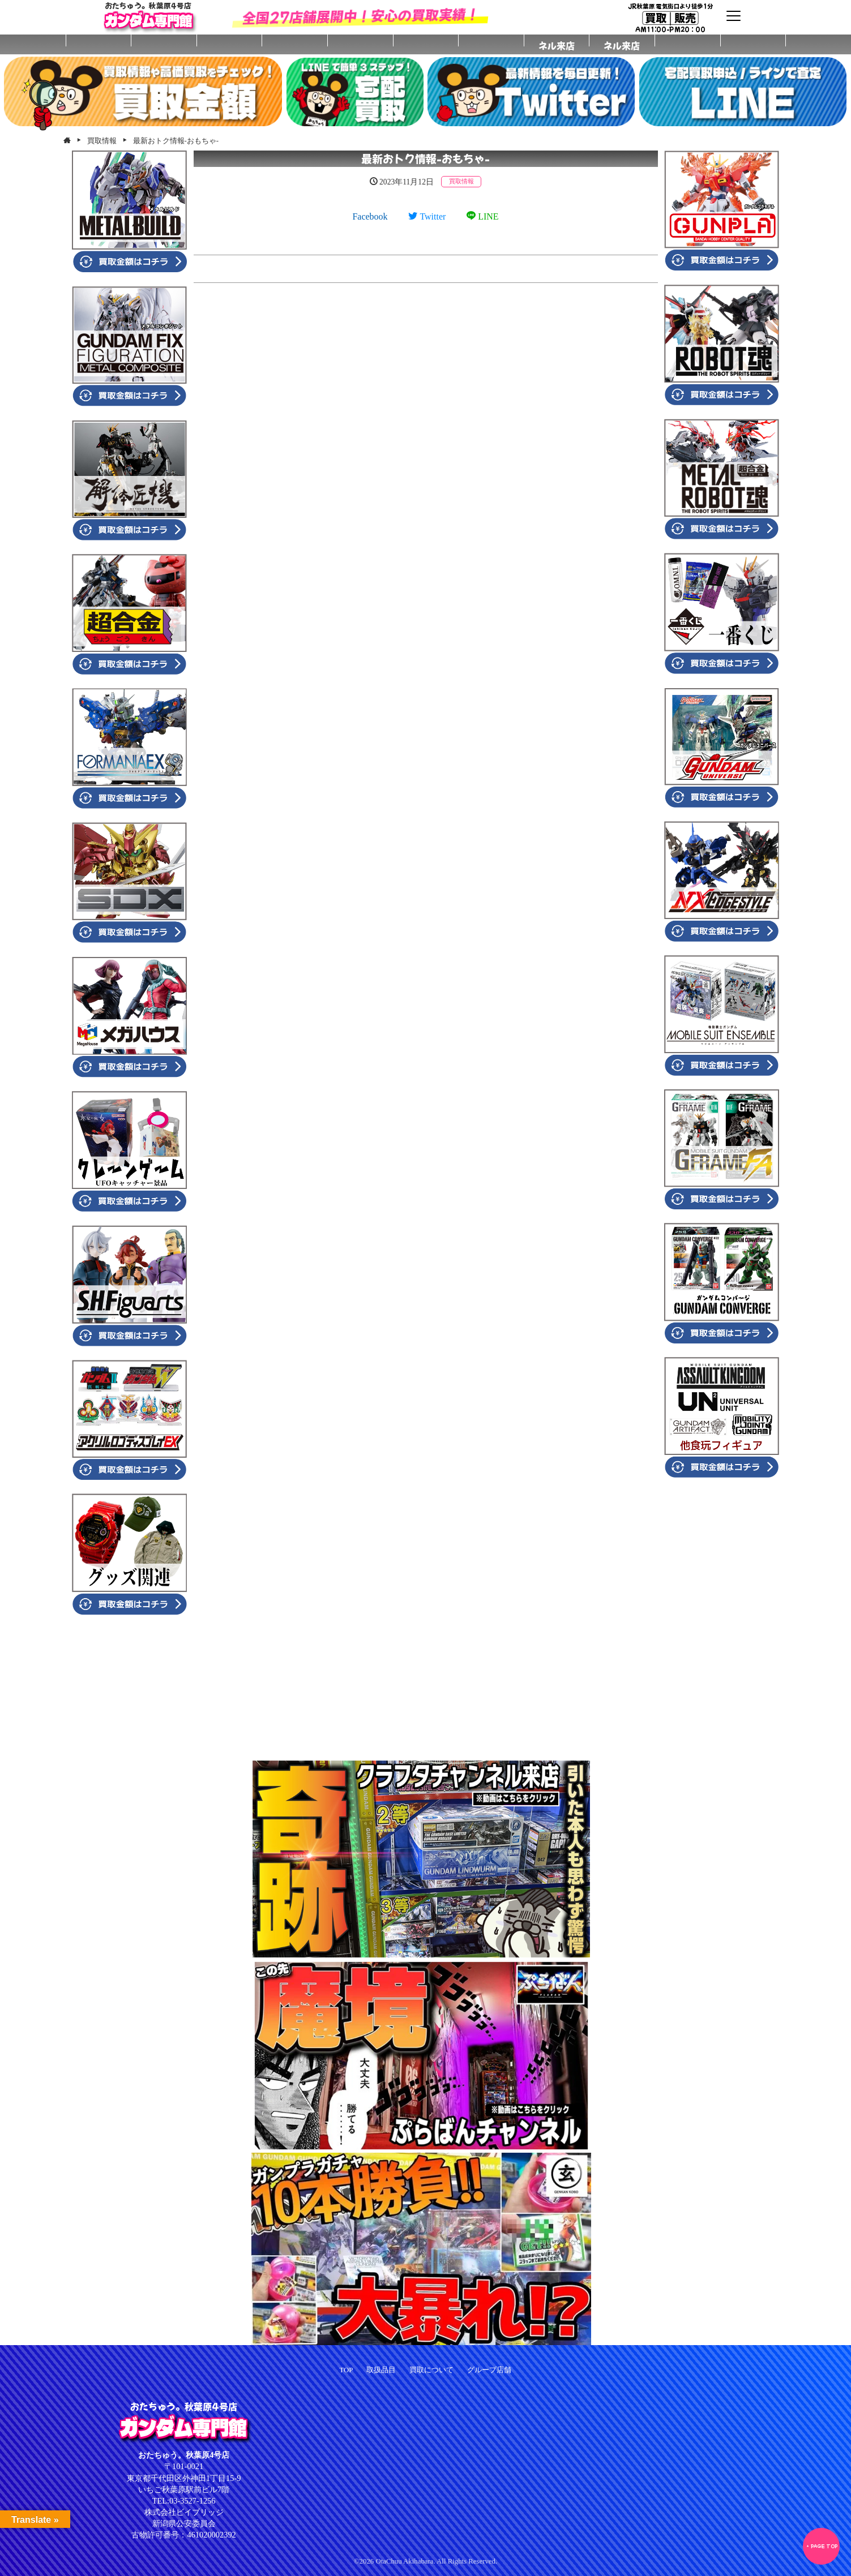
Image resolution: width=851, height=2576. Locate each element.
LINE (482, 216)
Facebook (369, 216)
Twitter (427, 216)
